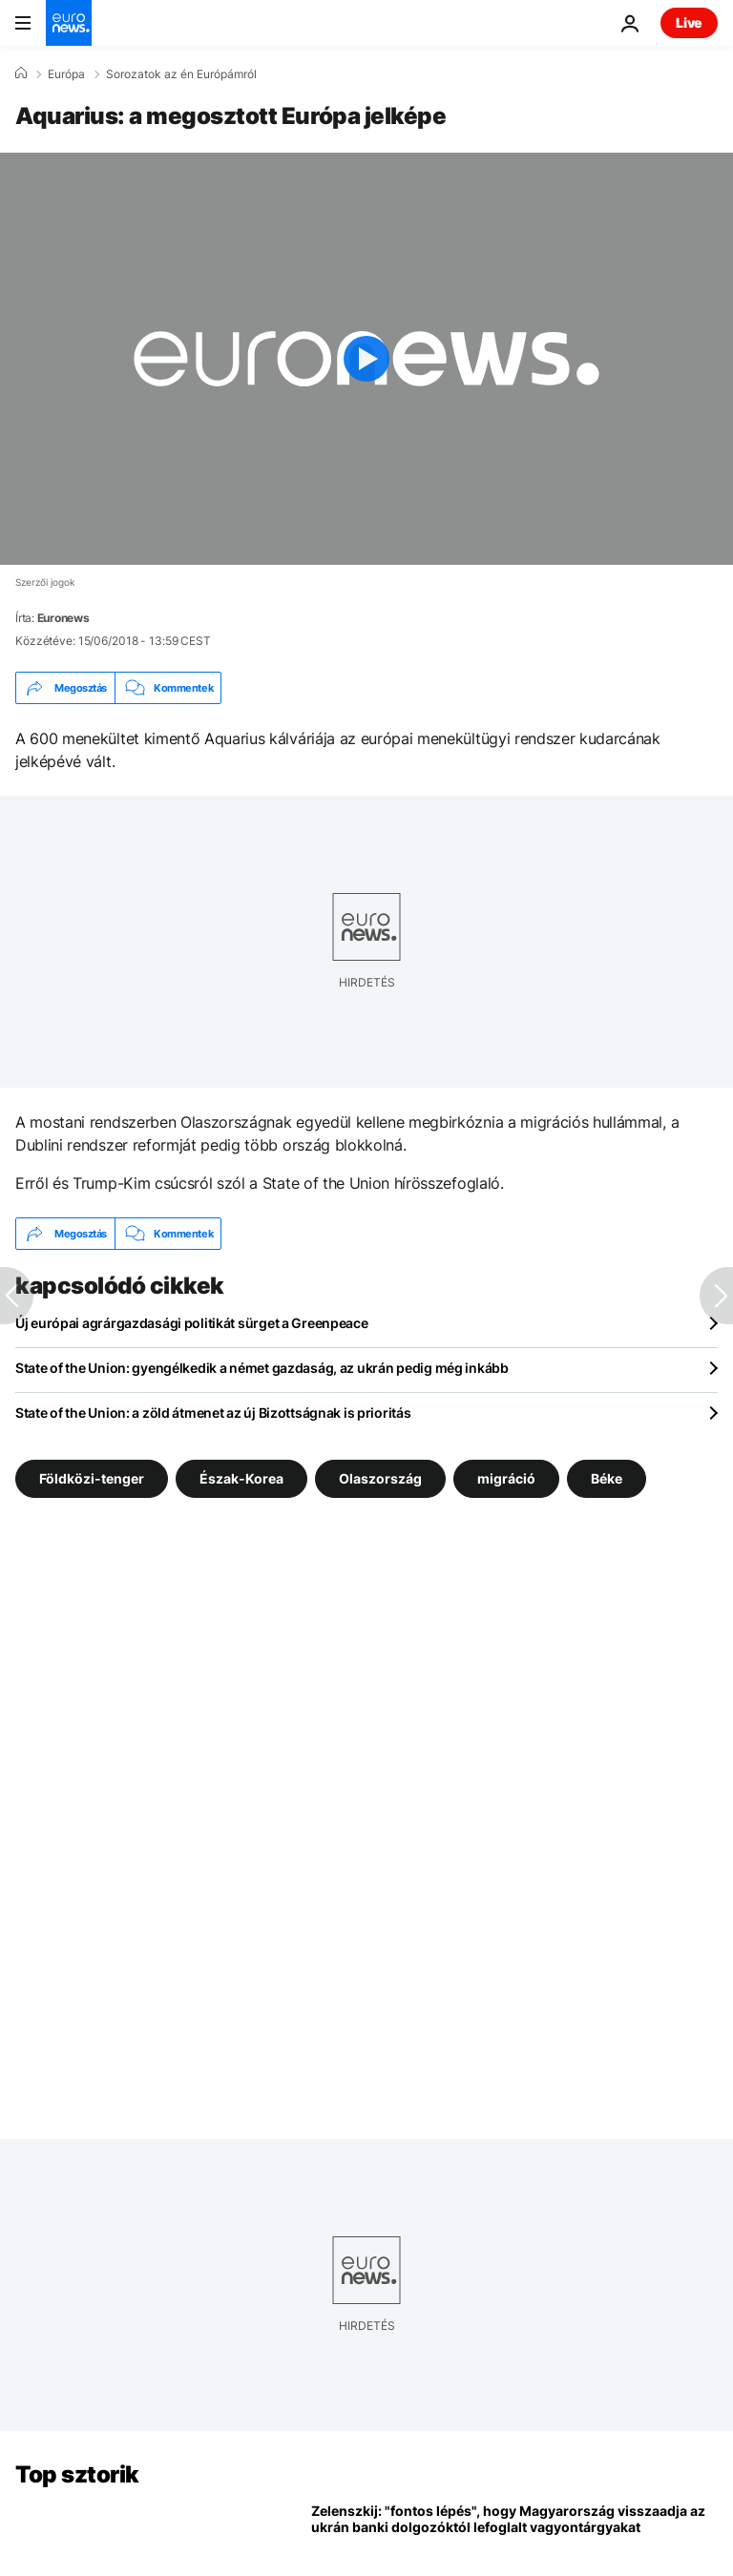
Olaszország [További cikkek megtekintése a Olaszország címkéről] (380, 1478)
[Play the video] (366, 359)
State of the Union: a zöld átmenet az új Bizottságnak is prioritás (213, 1412)
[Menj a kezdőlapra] (69, 23)
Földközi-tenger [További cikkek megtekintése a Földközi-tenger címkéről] (91, 1478)
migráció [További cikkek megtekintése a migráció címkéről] (506, 1478)
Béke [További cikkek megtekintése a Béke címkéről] (606, 1478)
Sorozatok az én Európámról (181, 74)
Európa (66, 74)
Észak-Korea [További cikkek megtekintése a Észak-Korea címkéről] (241, 1478)
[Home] (21, 73)
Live (689, 22)
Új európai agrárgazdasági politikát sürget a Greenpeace (191, 1323)
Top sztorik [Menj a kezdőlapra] (77, 2474)
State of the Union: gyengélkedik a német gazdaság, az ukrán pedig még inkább (262, 1368)
